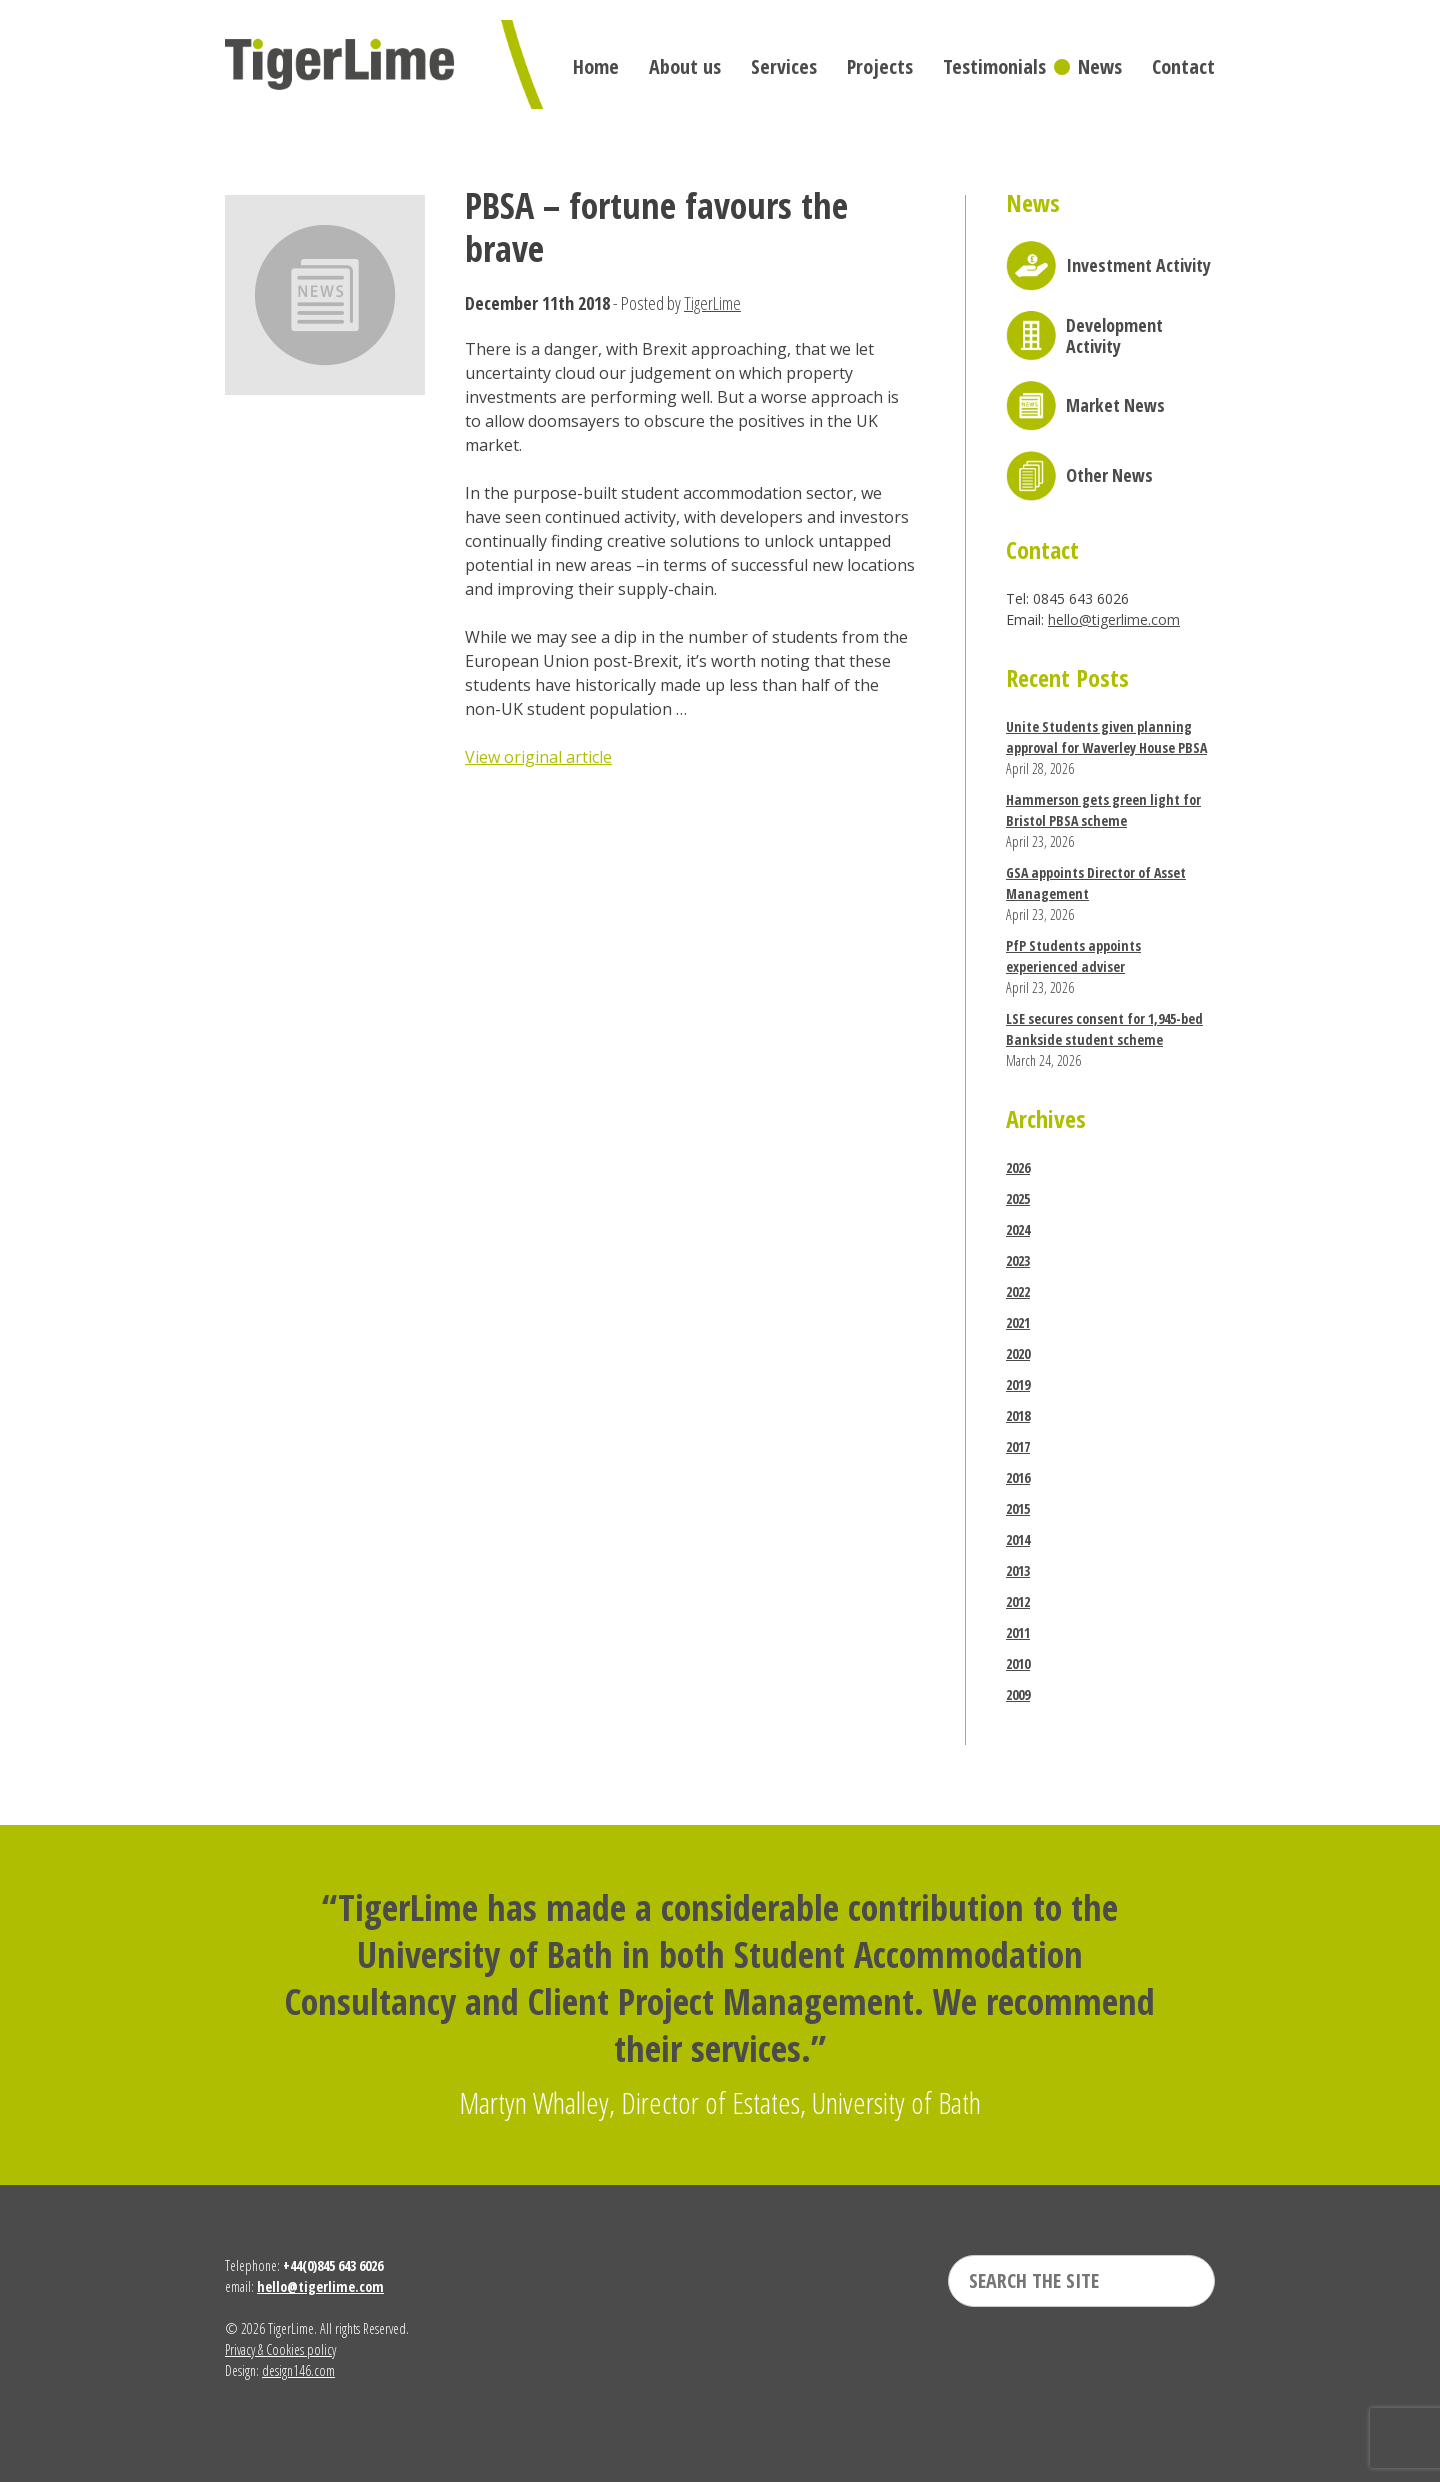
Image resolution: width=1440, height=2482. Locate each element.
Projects (880, 66)
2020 (1018, 1353)
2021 (1018, 1322)
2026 (1018, 1167)
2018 (1018, 1415)
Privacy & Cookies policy (280, 2349)
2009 (1018, 1694)
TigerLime (712, 303)
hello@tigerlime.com (1114, 619)
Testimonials (994, 66)
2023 (1018, 1260)
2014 (1018, 1539)
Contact (1183, 66)
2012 (1018, 1601)
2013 (1018, 1570)
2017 (1018, 1446)
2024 (1018, 1229)
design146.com (298, 2370)
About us (685, 66)
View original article (538, 757)
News (1100, 66)
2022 (1018, 1291)
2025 (1018, 1198)
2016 (1018, 1477)
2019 (1018, 1384)
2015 (1018, 1508)
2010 (1018, 1663)
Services (784, 66)
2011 (1018, 1632)
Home (596, 66)
